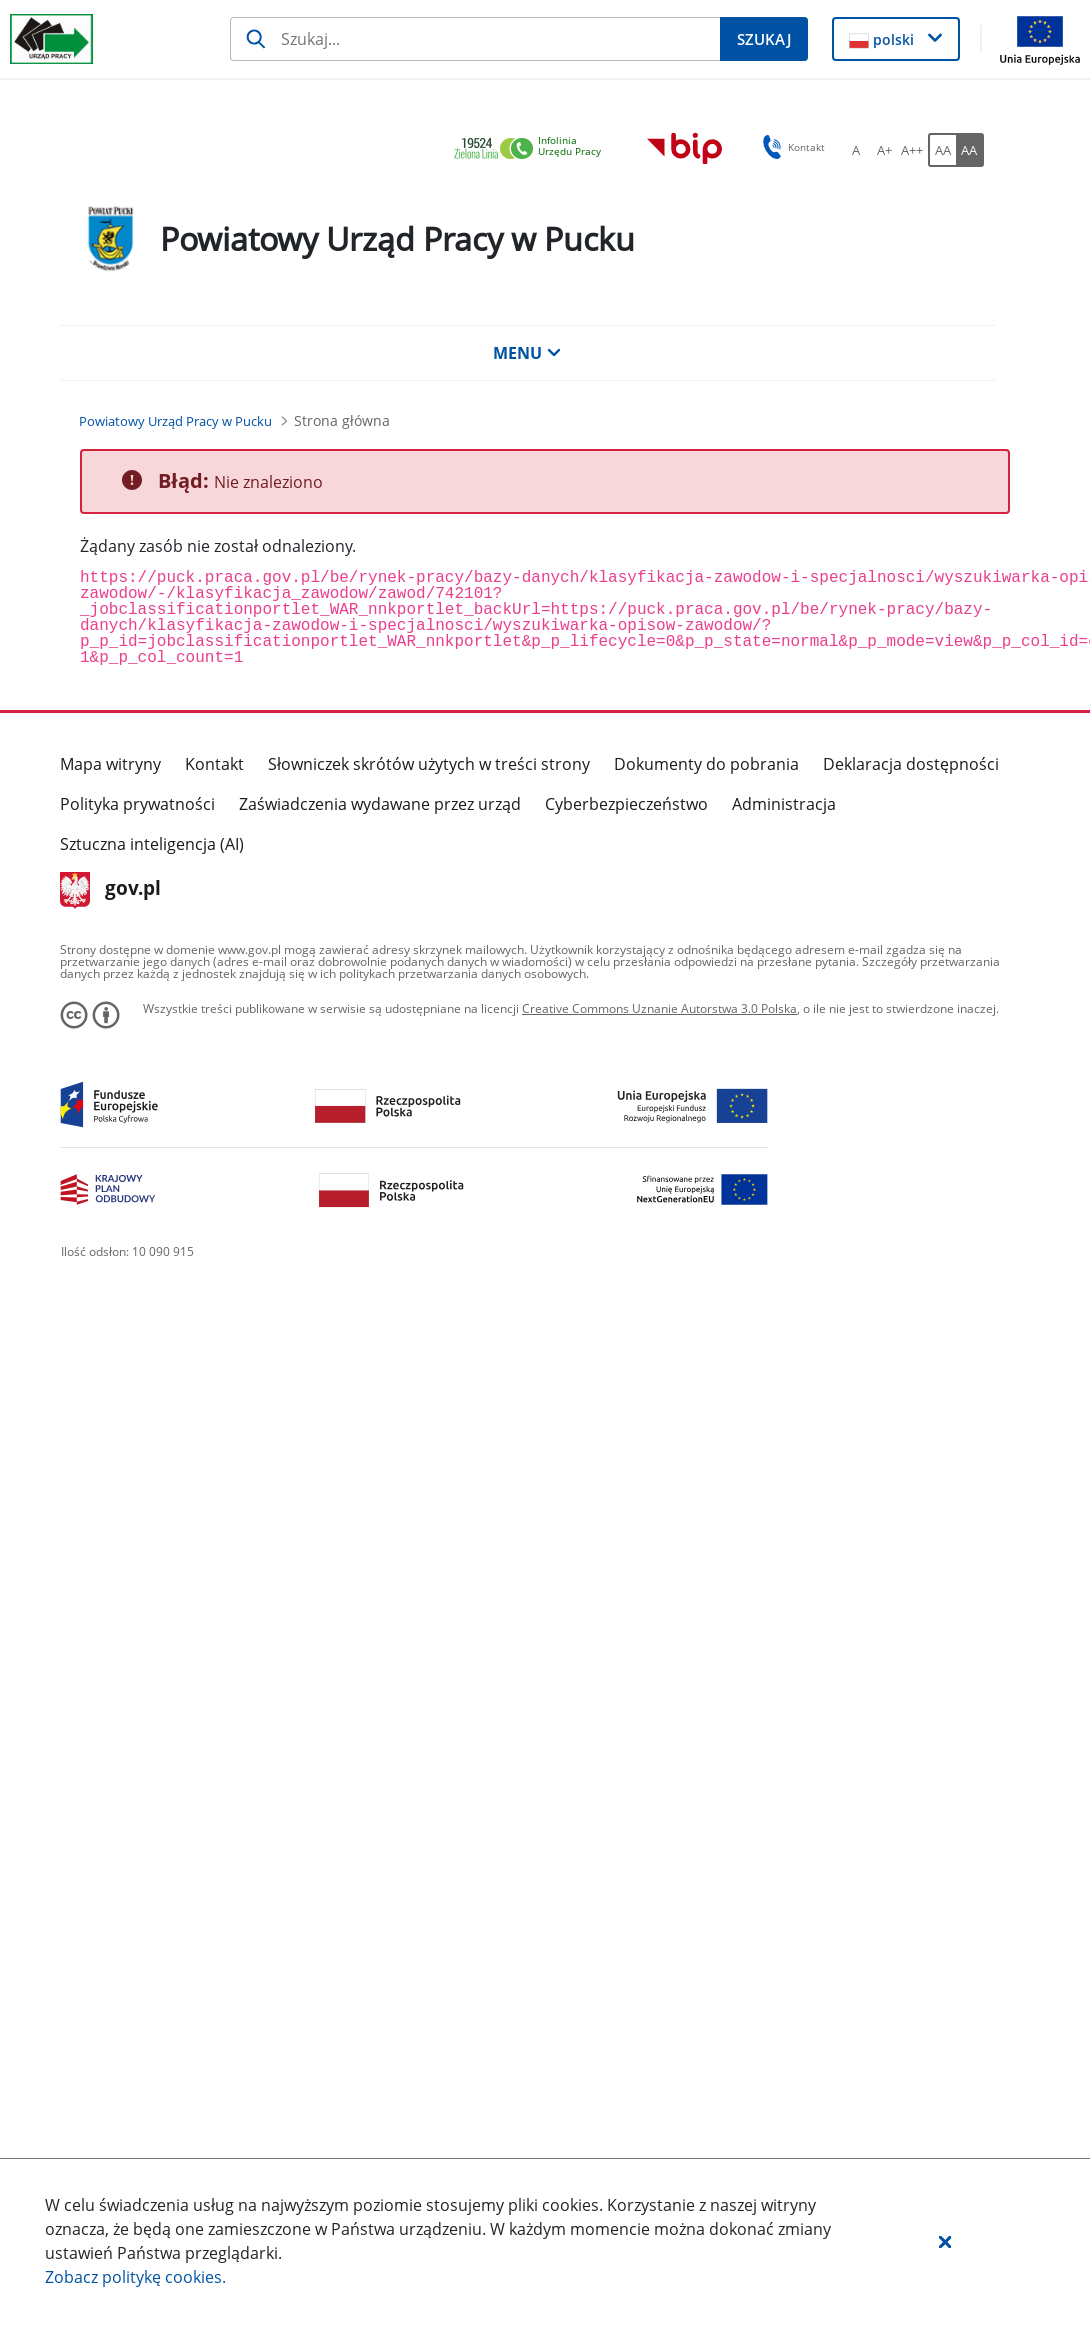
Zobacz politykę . (135, 2277)
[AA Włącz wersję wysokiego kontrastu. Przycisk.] (970, 150)
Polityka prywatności (137, 804)
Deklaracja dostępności (911, 764)
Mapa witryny (110, 764)
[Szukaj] (475, 39)
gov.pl (110, 890)
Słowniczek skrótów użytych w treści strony (429, 764)
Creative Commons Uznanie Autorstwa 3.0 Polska (659, 1008)
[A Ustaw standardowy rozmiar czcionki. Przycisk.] (856, 150)
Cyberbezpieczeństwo (626, 804)
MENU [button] (527, 353)
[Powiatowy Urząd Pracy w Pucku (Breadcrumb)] (175, 421)
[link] (533, 149)
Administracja (784, 804)
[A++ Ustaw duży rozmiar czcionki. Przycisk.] (912, 150)
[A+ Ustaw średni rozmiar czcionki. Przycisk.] (884, 150)
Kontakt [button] (790, 147)
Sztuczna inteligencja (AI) (152, 844)
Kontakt (214, 764)
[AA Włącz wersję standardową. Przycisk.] (942, 150)
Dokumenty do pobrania (706, 764)
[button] (945, 2241)
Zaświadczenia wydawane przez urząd (380, 804)
